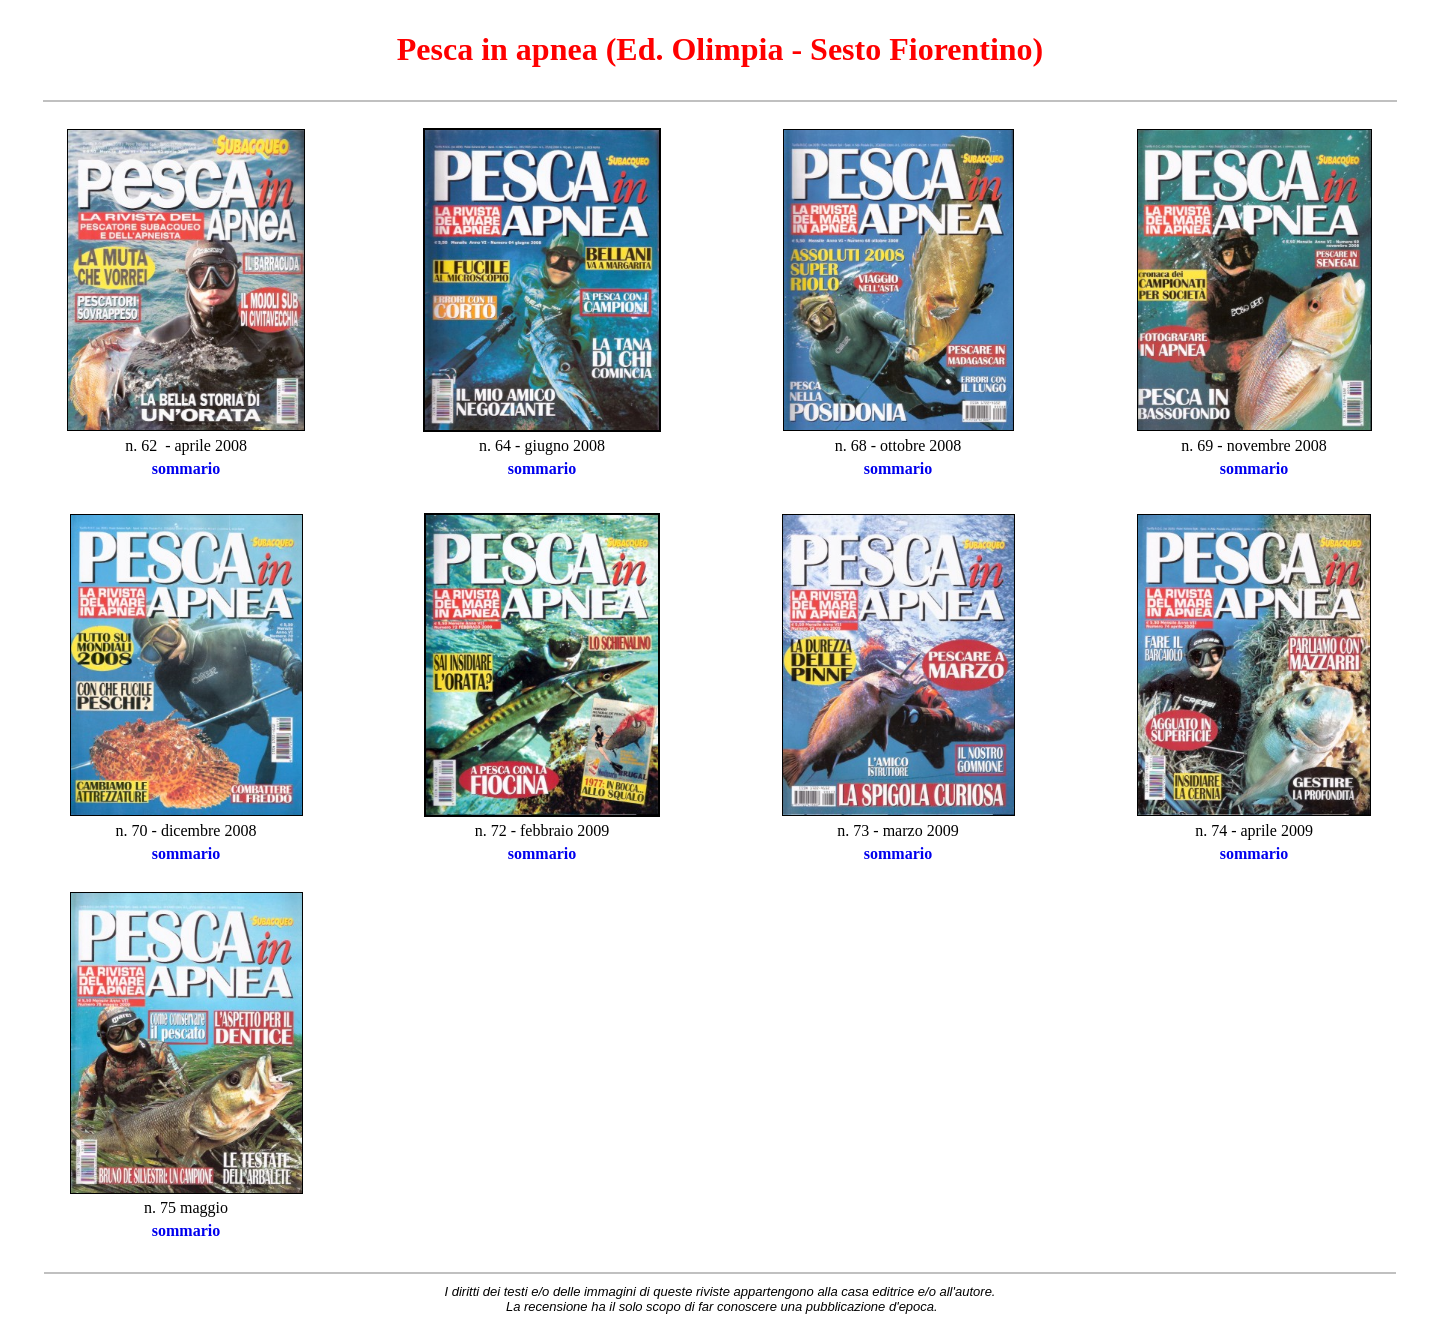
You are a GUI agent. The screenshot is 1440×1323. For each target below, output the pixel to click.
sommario (186, 468)
